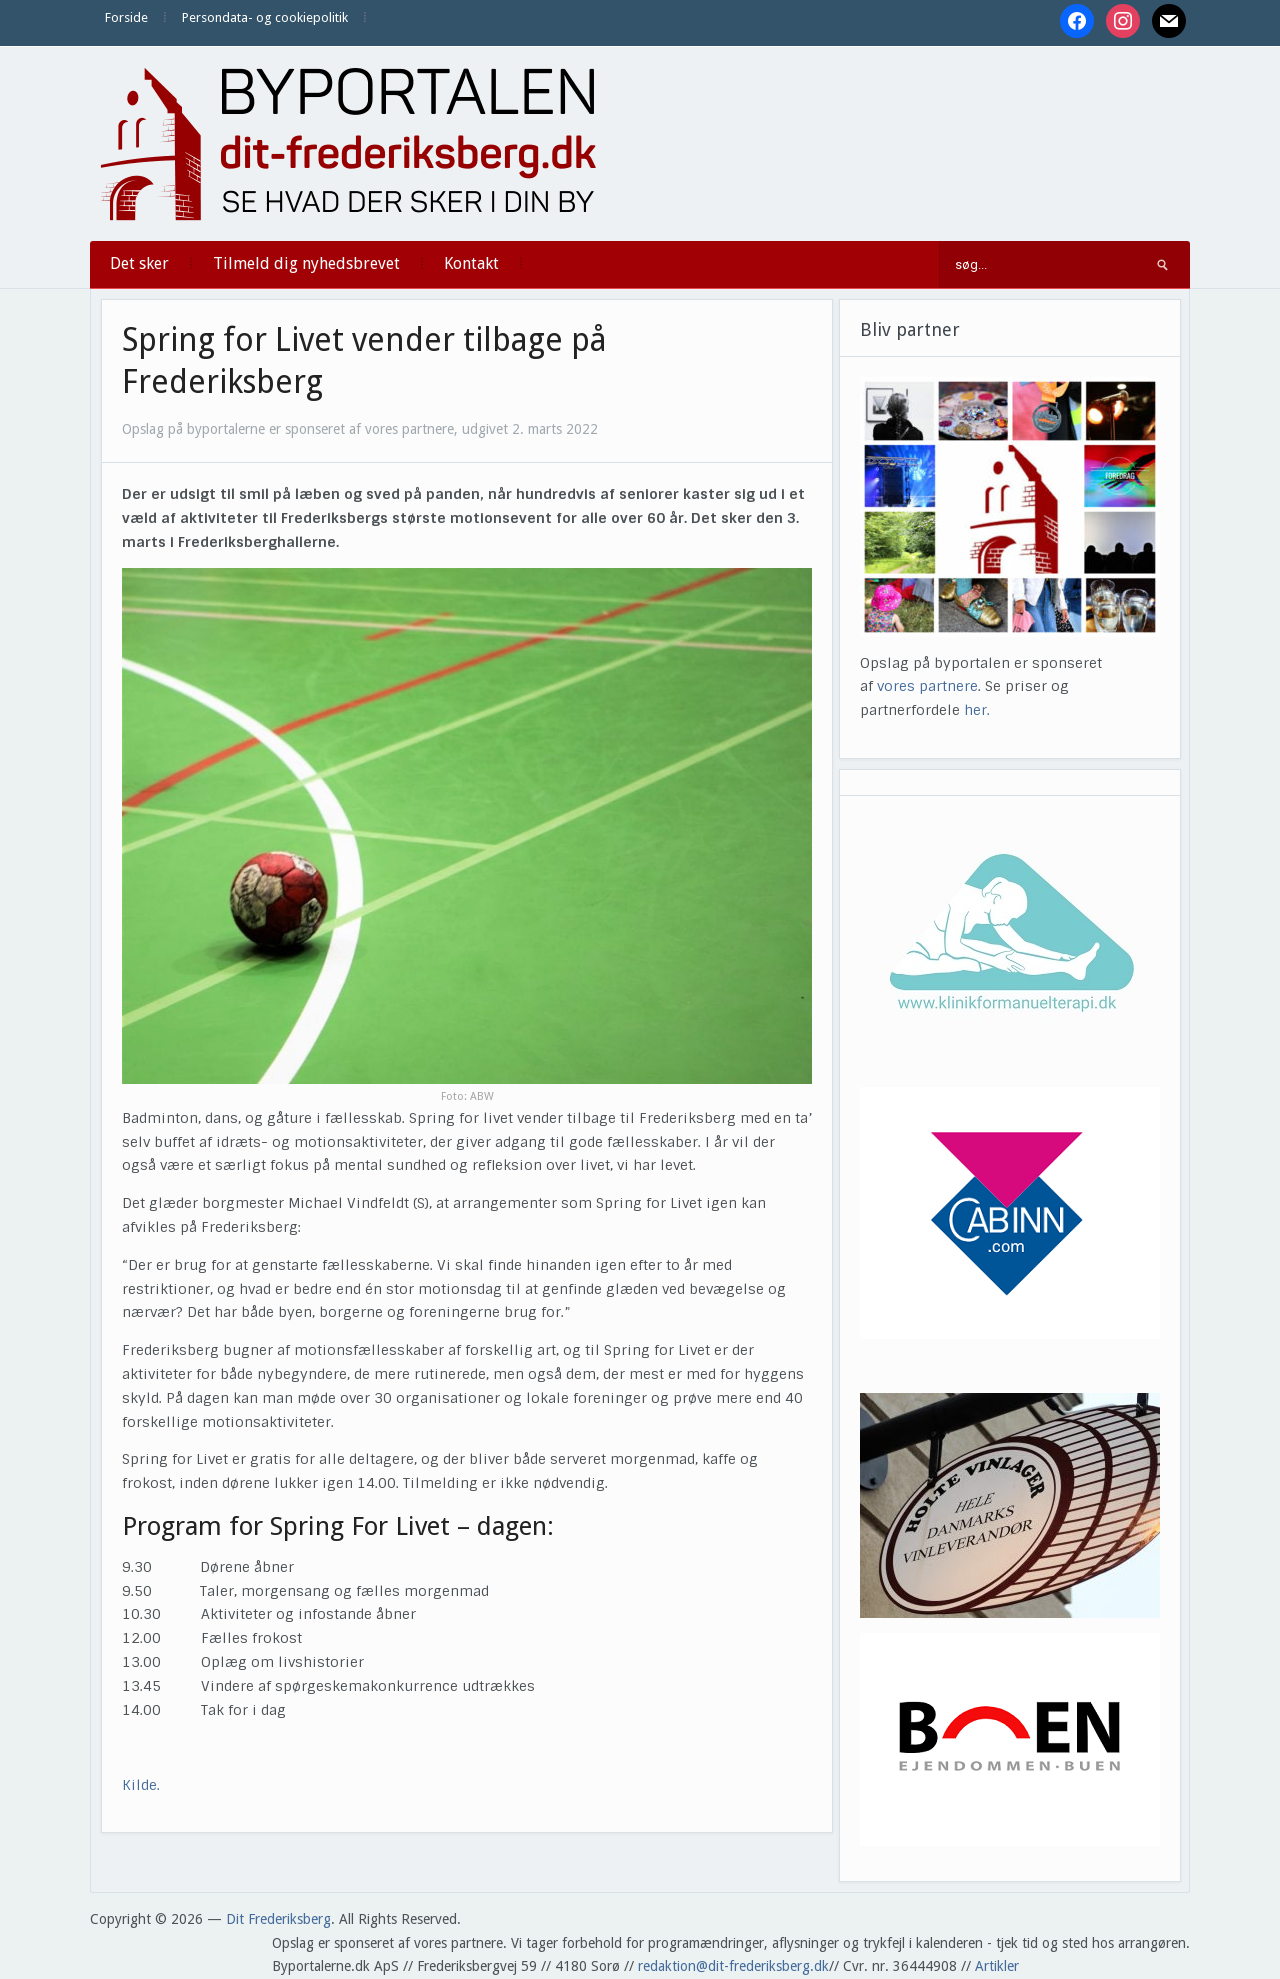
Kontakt (471, 263)
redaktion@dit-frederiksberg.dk (733, 1966)
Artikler (997, 1966)
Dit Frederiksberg (278, 1919)
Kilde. (143, 1785)
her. (977, 710)
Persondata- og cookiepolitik (265, 17)
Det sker (139, 263)
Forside (126, 17)
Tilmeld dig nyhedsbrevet (306, 263)
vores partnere (927, 686)
